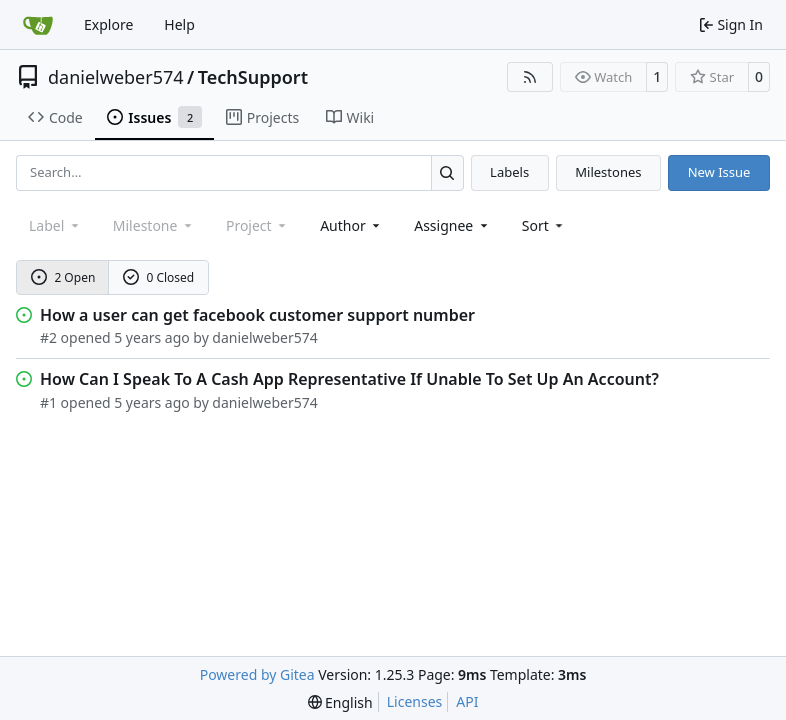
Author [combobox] (351, 225)
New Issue (719, 172)
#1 (48, 402)
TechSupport (253, 77)
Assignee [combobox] (452, 225)
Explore (108, 24)
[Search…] (447, 172)
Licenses (415, 701)
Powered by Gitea (257, 674)
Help (179, 24)
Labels (509, 172)
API (467, 701)
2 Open (63, 277)
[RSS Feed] (530, 77)
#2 (48, 337)
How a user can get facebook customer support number (257, 315)
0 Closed (159, 277)
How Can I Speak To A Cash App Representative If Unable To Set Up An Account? (349, 379)
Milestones (608, 172)
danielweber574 (116, 77)
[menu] (544, 225)
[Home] (38, 25)
